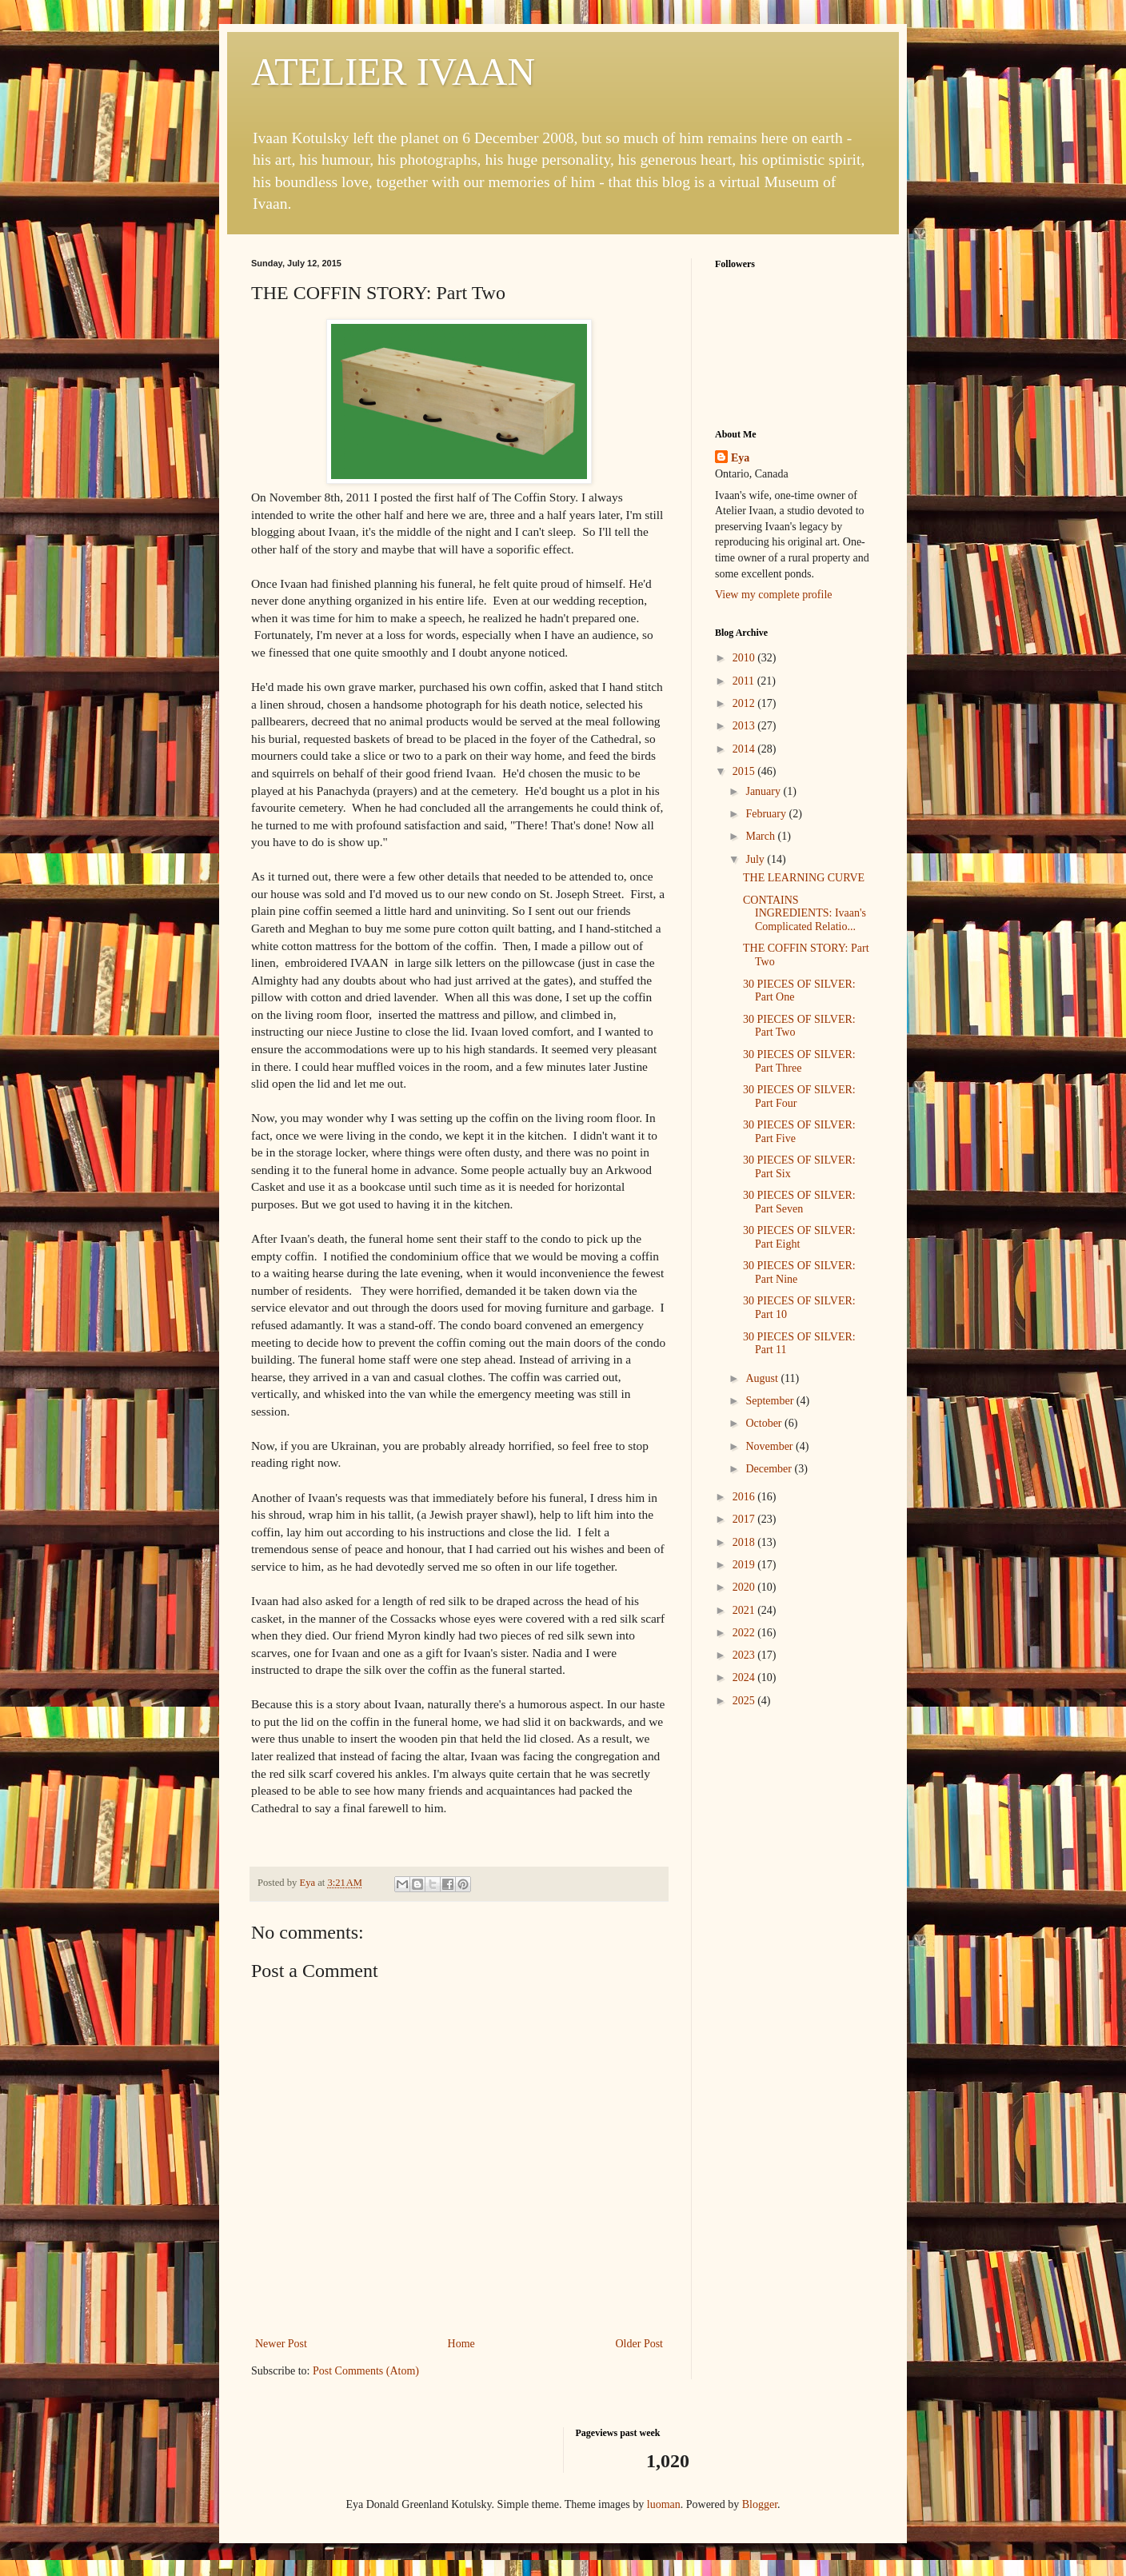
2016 (745, 1497)
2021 (745, 1610)
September (770, 1401)
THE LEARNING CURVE (803, 878)
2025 (745, 1701)
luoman (664, 2504)
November (770, 1446)
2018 (745, 1542)
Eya (740, 458)
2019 (745, 1565)
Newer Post (281, 2344)
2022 (745, 1633)
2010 (745, 658)
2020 (745, 1587)
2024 (745, 1677)
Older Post (640, 2344)
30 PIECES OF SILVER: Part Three (799, 1061)
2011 (745, 681)
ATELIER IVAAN (393, 71)
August (763, 1378)
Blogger (759, 2504)
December (769, 1469)
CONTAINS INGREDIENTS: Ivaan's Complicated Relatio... (804, 913)
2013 (745, 726)
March (761, 836)
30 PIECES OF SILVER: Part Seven (799, 1202)
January (764, 791)
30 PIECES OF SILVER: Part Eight (799, 1237)
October (765, 1423)
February (767, 814)
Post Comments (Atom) (366, 2371)
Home (461, 2344)
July (756, 859)
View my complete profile (774, 595)
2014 (745, 749)
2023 (745, 1655)
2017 (745, 1519)
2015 (745, 771)
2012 (745, 703)
